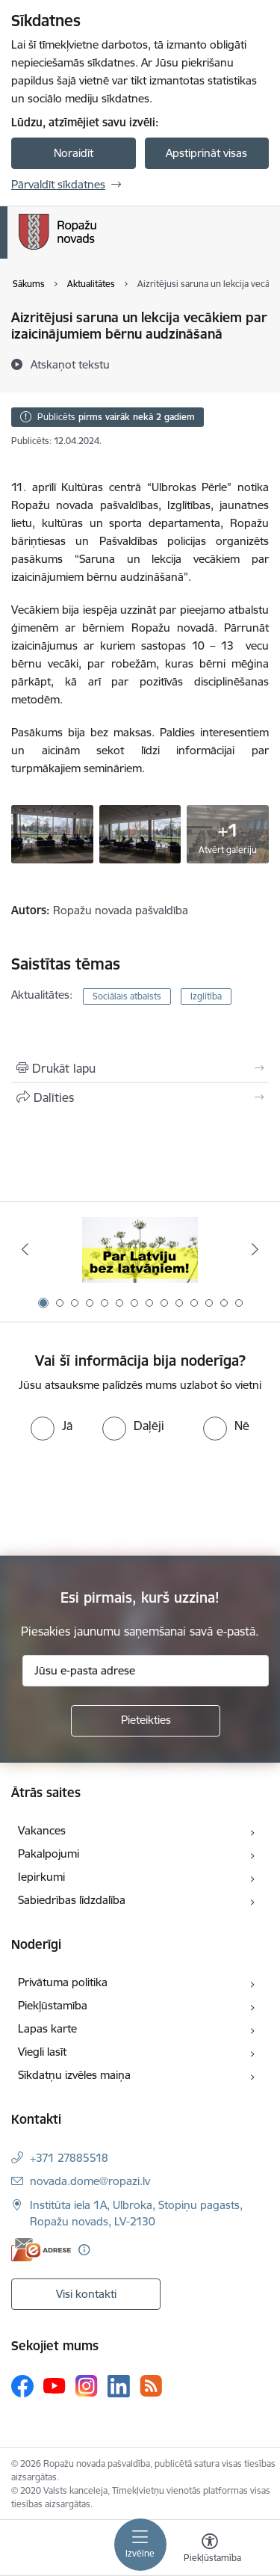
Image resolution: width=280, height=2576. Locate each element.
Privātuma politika (63, 1982)
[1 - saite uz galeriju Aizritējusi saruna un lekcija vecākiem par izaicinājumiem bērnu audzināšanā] (52, 832)
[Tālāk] (255, 1249)
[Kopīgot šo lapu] (140, 1097)
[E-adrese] (41, 2249)
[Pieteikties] (145, 1721)
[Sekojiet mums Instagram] (86, 2386)
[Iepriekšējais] (24, 1249)
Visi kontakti (86, 2294)
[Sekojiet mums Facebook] (22, 2386)
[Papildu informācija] (84, 2249)
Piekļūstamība (52, 2005)
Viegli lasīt (42, 2052)
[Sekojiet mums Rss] (151, 2386)
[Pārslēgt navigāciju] (140, 2544)
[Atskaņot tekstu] (70, 364)
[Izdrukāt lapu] (140, 1068)
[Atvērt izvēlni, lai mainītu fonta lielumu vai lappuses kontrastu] (210, 2550)
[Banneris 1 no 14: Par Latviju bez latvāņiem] (140, 1249)
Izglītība (206, 996)
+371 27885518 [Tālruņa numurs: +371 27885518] (69, 2158)
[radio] (51, 1426)
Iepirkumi (41, 1877)
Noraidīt (73, 153)
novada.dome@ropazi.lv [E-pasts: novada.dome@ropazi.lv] (90, 2181)
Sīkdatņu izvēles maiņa (74, 2075)
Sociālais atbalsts (127, 996)
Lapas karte (47, 2028)
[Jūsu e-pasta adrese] (145, 1670)
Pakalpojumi (48, 1853)
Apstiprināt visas (206, 153)
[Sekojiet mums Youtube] (54, 2385)
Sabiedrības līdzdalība (71, 1900)
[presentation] (124, 1496)
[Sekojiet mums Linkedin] (119, 2386)
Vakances (42, 1830)
